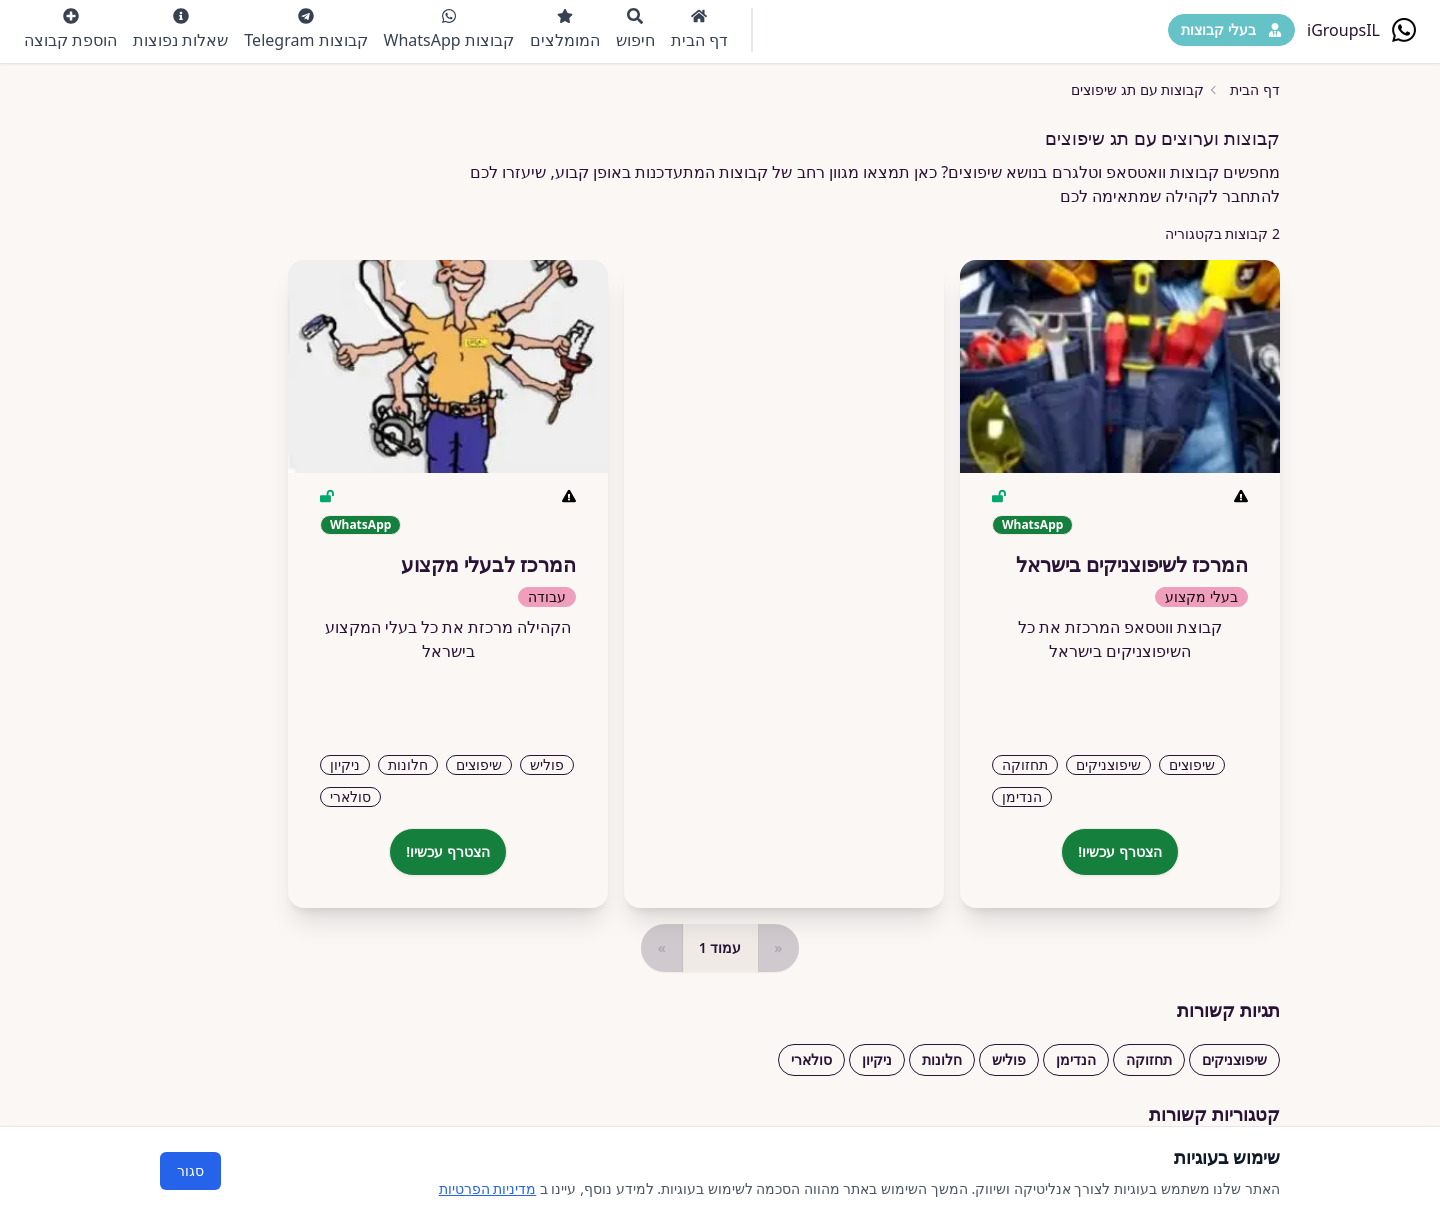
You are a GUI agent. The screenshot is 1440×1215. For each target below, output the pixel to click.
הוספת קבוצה (70, 29)
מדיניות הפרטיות (488, 1188)
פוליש (1009, 1059)
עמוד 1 (720, 947)
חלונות (942, 1059)
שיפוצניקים (1234, 1059)
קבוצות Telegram (305, 29)
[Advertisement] (784, 576)
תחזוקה (1149, 1059)
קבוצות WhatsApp (449, 29)
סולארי (811, 1059)
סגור (190, 1170)
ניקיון (877, 1059)
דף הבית (699, 29)
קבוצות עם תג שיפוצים (1137, 89)
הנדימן (1076, 1059)
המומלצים (565, 29)
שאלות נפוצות (180, 29)
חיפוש (635, 29)
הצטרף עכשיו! (1120, 851)
